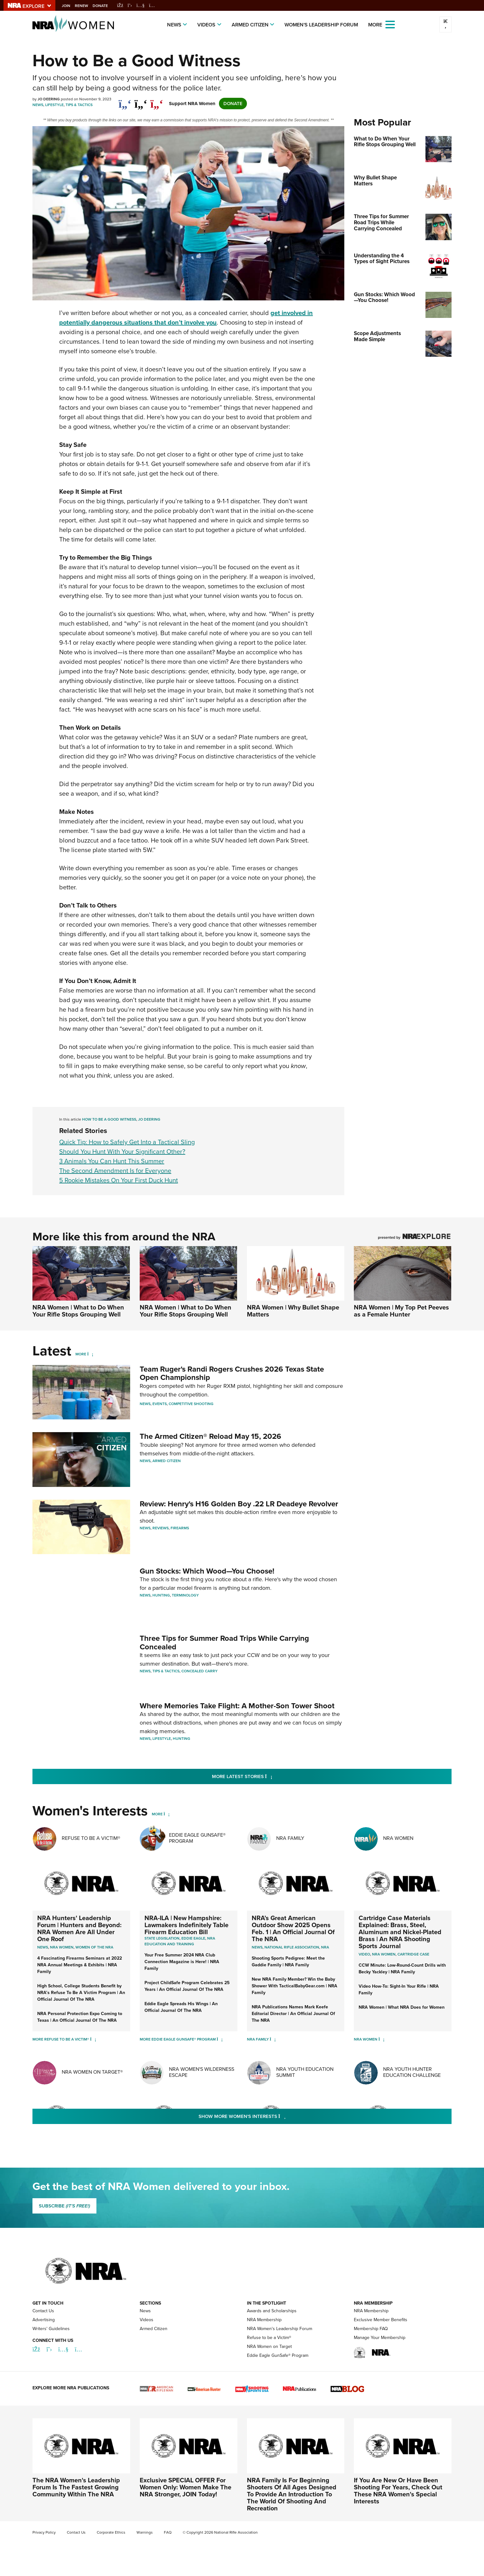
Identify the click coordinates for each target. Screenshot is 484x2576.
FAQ (168, 2534)
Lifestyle (54, 105)
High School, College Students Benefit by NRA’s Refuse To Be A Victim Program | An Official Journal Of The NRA (81, 1994)
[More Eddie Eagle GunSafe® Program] (220, 2041)
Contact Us (43, 2312)
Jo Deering (149, 1119)
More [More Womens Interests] (157, 1816)
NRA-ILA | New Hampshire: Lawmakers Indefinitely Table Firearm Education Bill (186, 1926)
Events (159, 1404)
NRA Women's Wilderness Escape (201, 2073)
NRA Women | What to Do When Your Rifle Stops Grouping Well (78, 1310)
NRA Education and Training (179, 1942)
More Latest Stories (268, 1778)
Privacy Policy (44, 2534)
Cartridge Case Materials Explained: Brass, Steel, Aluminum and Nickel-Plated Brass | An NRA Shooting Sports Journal (400, 1933)
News (174, 24)
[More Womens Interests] (167, 1816)
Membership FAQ (371, 2330)
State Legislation (161, 1940)
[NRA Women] (381, 2041)
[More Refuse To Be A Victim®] (93, 2041)
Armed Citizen (250, 24)
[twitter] (141, 101)
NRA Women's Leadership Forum (279, 2330)
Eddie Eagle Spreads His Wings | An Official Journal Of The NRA (181, 2008)
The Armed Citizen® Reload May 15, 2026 (210, 1436)
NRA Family (290, 1839)
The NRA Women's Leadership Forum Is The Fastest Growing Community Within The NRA (76, 2489)
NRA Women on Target (269, 2348)
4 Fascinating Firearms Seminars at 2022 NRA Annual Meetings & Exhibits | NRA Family (79, 1966)
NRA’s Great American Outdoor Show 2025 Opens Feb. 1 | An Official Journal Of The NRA (293, 1930)
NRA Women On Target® (92, 2073)
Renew (87, 6)
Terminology (185, 1596)
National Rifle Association (291, 1949)
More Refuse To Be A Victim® (60, 2041)
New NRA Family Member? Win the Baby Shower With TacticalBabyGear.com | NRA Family (294, 1987)
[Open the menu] (390, 24)
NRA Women (398, 1839)
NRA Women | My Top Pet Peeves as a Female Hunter (401, 1310)
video (364, 1956)
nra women (384, 1956)
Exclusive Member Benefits (380, 2321)
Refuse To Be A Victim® (91, 1839)
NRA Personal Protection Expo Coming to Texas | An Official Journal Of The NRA (79, 2018)
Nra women (62, 1949)
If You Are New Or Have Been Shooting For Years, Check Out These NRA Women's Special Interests (398, 2492)
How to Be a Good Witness (109, 1119)
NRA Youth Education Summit (304, 2073)
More (80, 1354)
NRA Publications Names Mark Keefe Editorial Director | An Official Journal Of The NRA (293, 2015)
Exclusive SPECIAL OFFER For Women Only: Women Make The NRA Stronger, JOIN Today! (185, 2489)
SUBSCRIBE (64, 2207)
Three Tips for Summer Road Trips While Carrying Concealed (224, 1643)
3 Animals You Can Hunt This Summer (111, 1161)
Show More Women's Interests (276, 2117)
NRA (325, 1949)
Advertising (43, 2321)
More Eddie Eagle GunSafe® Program (178, 2041)
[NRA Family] (273, 2041)
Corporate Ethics (111, 2534)
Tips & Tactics (79, 105)
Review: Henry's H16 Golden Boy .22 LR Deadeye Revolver (239, 1504)
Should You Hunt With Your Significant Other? (122, 1151)
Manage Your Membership (379, 2339)
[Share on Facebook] (125, 101)
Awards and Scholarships (272, 2312)
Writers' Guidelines (51, 2330)
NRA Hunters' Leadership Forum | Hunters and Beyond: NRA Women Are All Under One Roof (79, 1930)
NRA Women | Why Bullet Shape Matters (293, 1310)
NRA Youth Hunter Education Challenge (412, 2073)
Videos (206, 24)
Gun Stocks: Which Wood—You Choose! (207, 1571)
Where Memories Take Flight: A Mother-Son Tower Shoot (237, 1706)
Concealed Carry (199, 1672)
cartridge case (413, 1956)
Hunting (161, 1596)
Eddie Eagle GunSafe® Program (197, 1839)
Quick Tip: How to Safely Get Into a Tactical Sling (127, 1142)
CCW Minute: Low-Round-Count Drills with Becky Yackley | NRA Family (402, 1970)
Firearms (180, 1528)
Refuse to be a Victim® (269, 2339)
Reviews (160, 1528)
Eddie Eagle (193, 1940)
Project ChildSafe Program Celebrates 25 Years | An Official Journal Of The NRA (187, 1987)
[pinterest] (157, 101)
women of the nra (94, 1949)
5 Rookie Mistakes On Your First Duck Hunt (118, 1180)
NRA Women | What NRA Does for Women (402, 2009)
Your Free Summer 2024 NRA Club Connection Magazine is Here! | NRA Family (181, 1963)
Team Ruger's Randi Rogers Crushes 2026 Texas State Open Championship (232, 1373)
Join (72, 6)
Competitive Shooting (191, 1404)
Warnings (145, 2534)
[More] (90, 1354)
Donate (106, 6)
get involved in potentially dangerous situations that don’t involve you (186, 317)
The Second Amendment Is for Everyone (115, 1170)
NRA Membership (264, 2321)
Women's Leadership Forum (321, 24)
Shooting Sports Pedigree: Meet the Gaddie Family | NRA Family (288, 1963)
